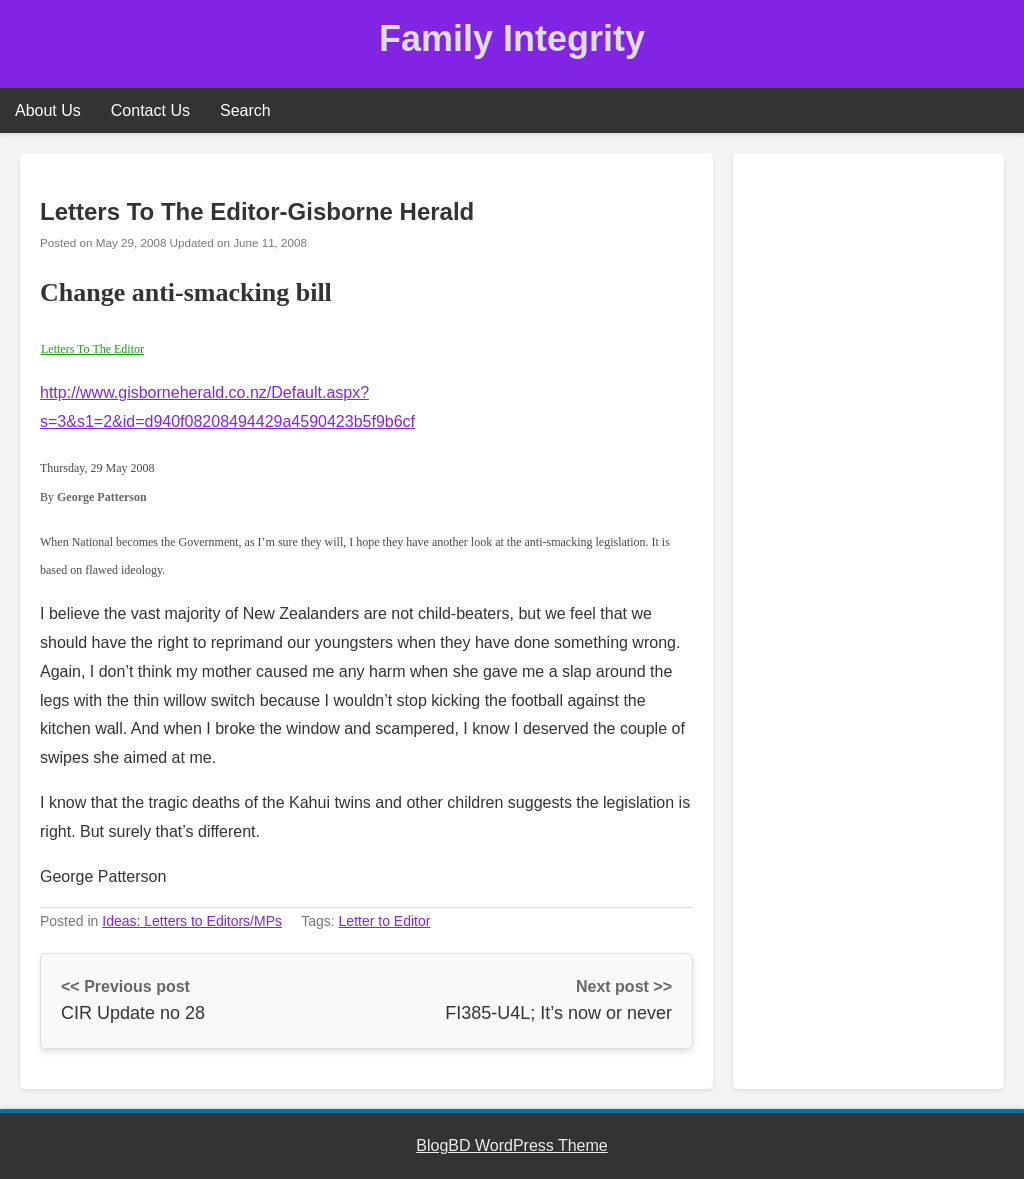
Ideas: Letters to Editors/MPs (192, 921)
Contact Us (150, 110)
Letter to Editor (385, 921)
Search (245, 110)
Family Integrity (512, 38)
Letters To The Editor (92, 349)
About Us (48, 110)
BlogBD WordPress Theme (511, 1145)
